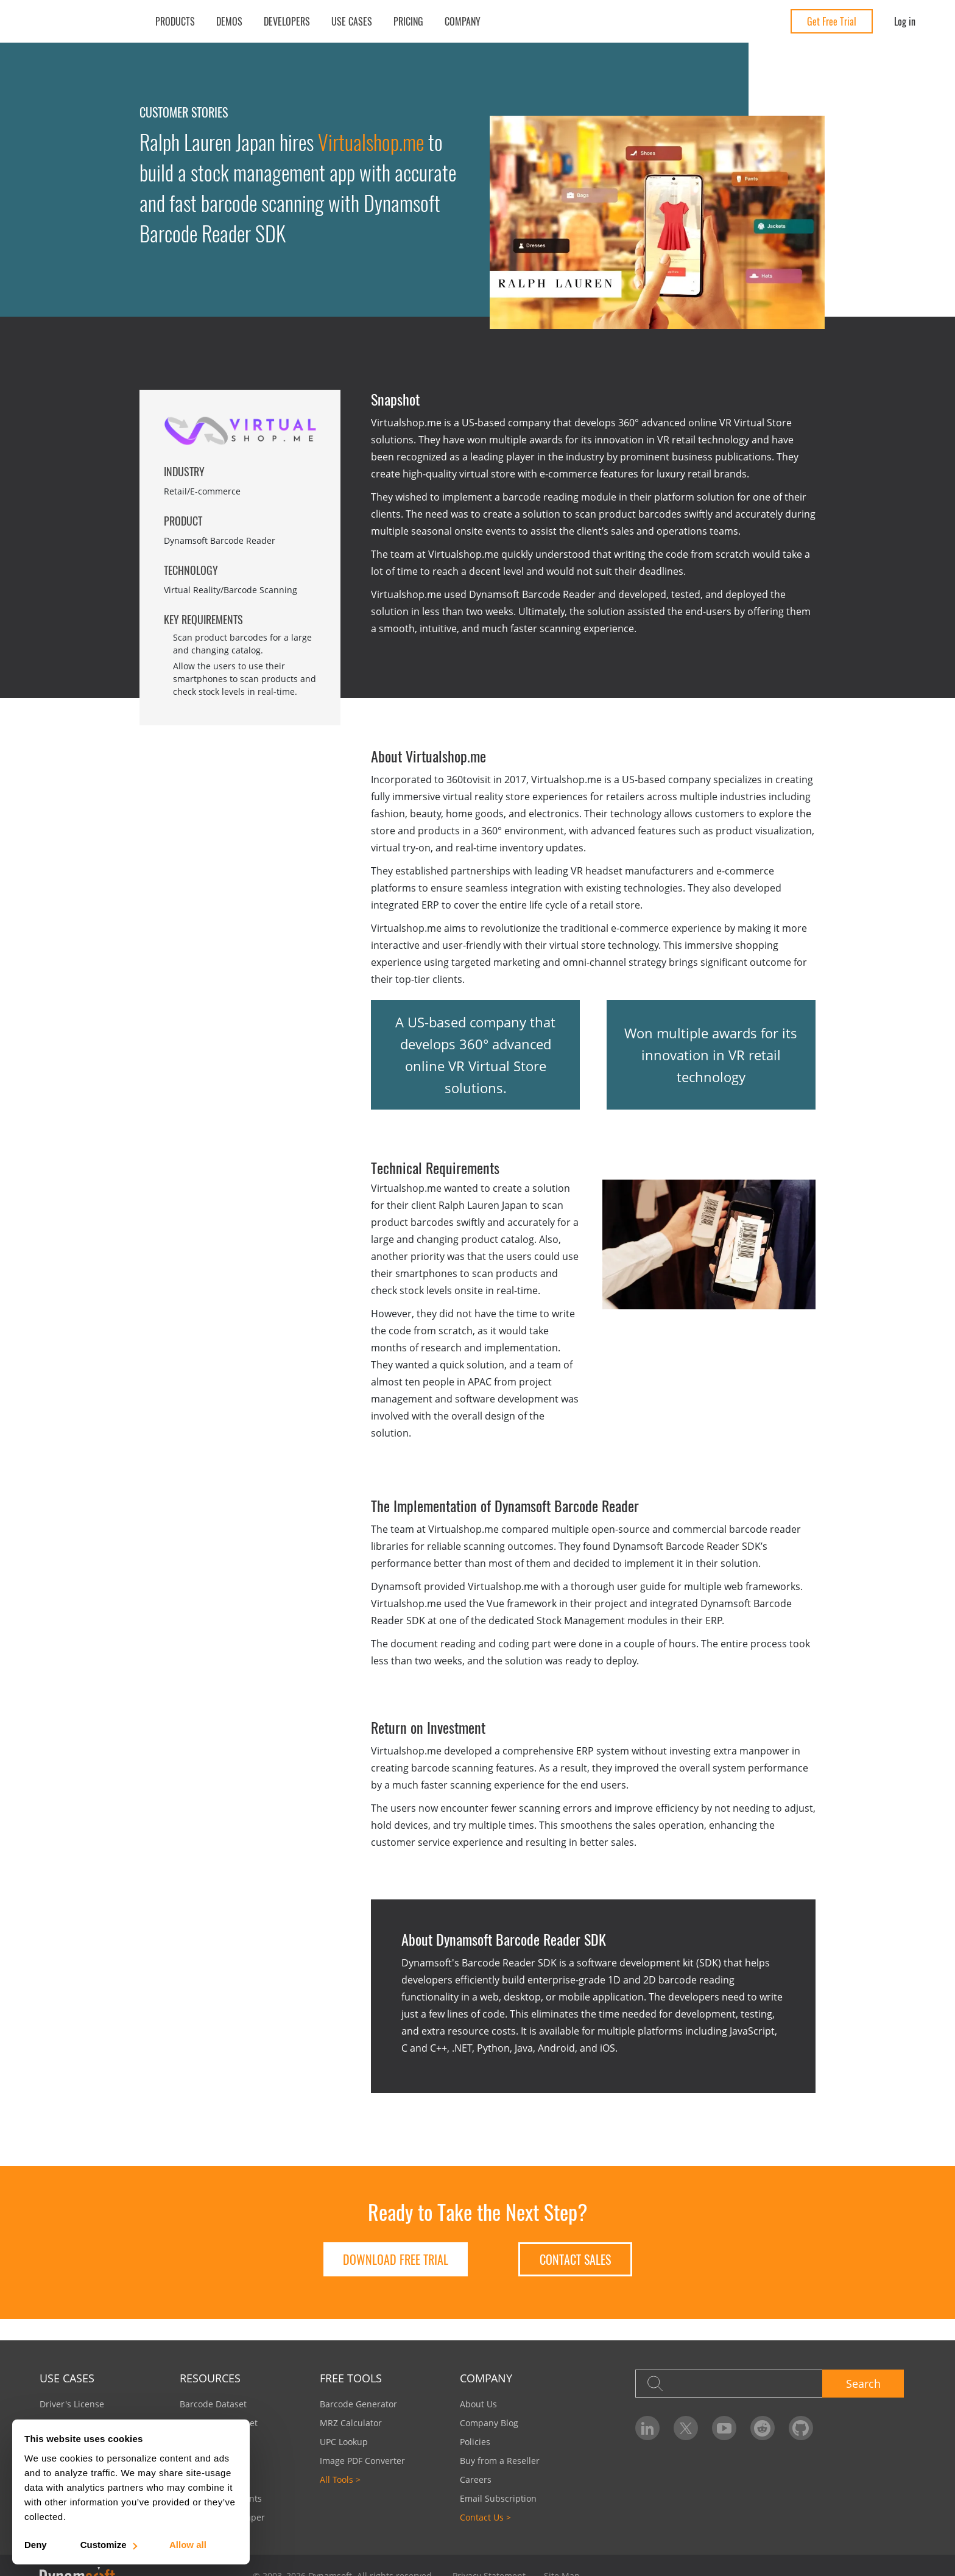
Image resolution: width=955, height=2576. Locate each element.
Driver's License (72, 2404)
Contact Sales (575, 2259)
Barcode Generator (358, 2404)
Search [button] (863, 2383)
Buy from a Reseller (500, 2460)
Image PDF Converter (362, 2460)
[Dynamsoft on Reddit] (762, 2428)
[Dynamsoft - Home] (84, 21)
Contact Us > (485, 2517)
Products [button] (175, 21)
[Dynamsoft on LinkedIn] (647, 2428)
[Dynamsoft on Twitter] (686, 2428)
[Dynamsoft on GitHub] (801, 2428)
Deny (35, 2544)
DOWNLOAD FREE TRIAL (395, 2259)
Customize (108, 2544)
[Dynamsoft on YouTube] (724, 2428)
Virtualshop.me (371, 141)
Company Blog (489, 2423)
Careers (476, 2479)
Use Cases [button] (351, 21)
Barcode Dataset (213, 2404)
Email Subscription (498, 2498)
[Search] (729, 2384)
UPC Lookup (344, 2442)
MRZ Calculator (351, 2423)
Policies (475, 2442)
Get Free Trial (831, 21)
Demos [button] (229, 21)
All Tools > (340, 2479)
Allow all (187, 2544)
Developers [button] (287, 21)
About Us (478, 2404)
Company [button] (463, 21)
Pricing (408, 21)
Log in (904, 21)
